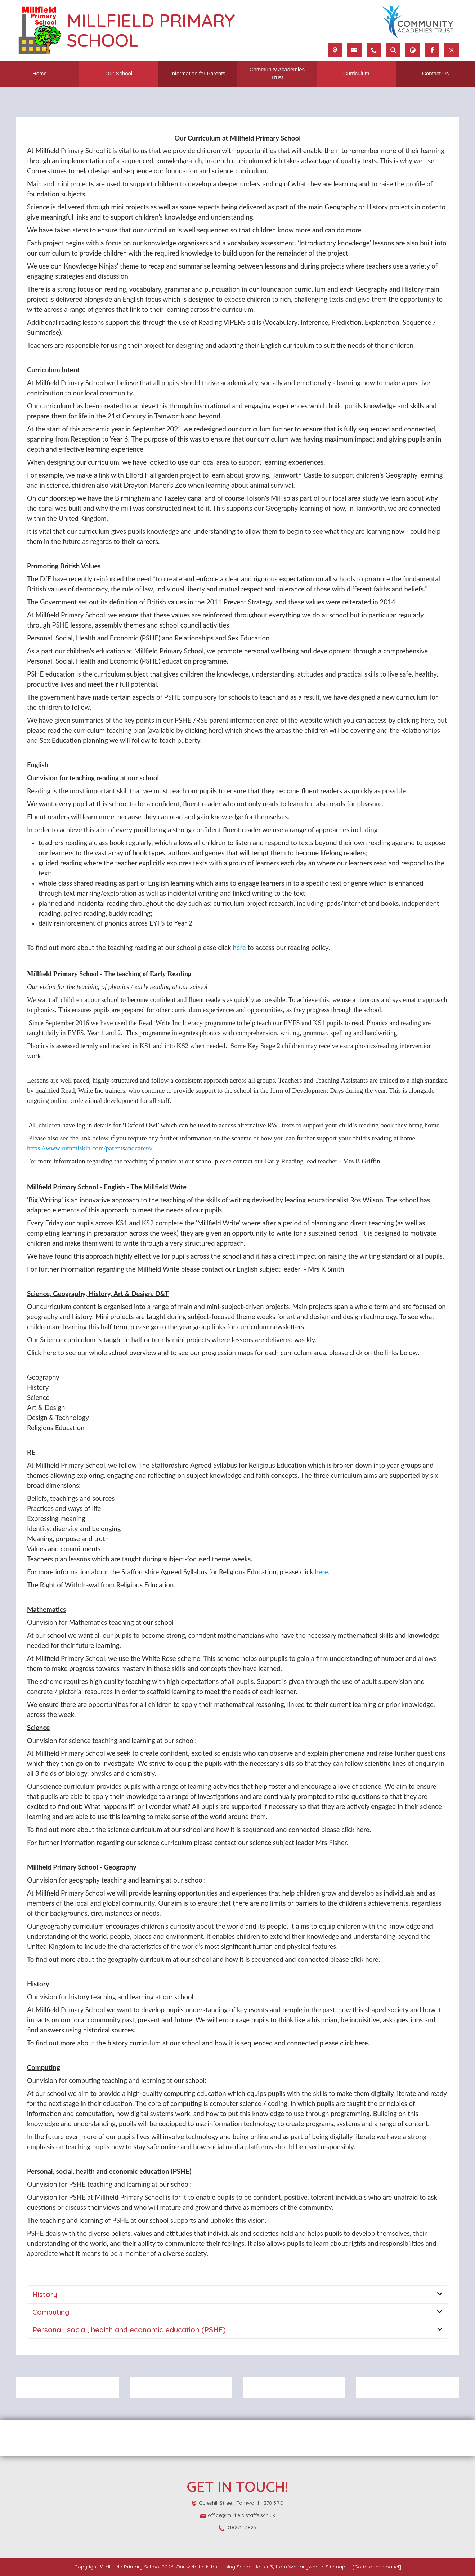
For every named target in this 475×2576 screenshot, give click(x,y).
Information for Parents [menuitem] (197, 73)
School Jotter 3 (255, 2566)
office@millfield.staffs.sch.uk (241, 2515)
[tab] (237, 2294)
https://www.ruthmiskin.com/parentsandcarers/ (90, 1148)
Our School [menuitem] (118, 73)
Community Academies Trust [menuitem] (277, 73)
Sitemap (335, 2566)
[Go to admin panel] (376, 2566)
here (239, 948)
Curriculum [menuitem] (356, 73)
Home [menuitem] (39, 73)
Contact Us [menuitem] (435, 73)
